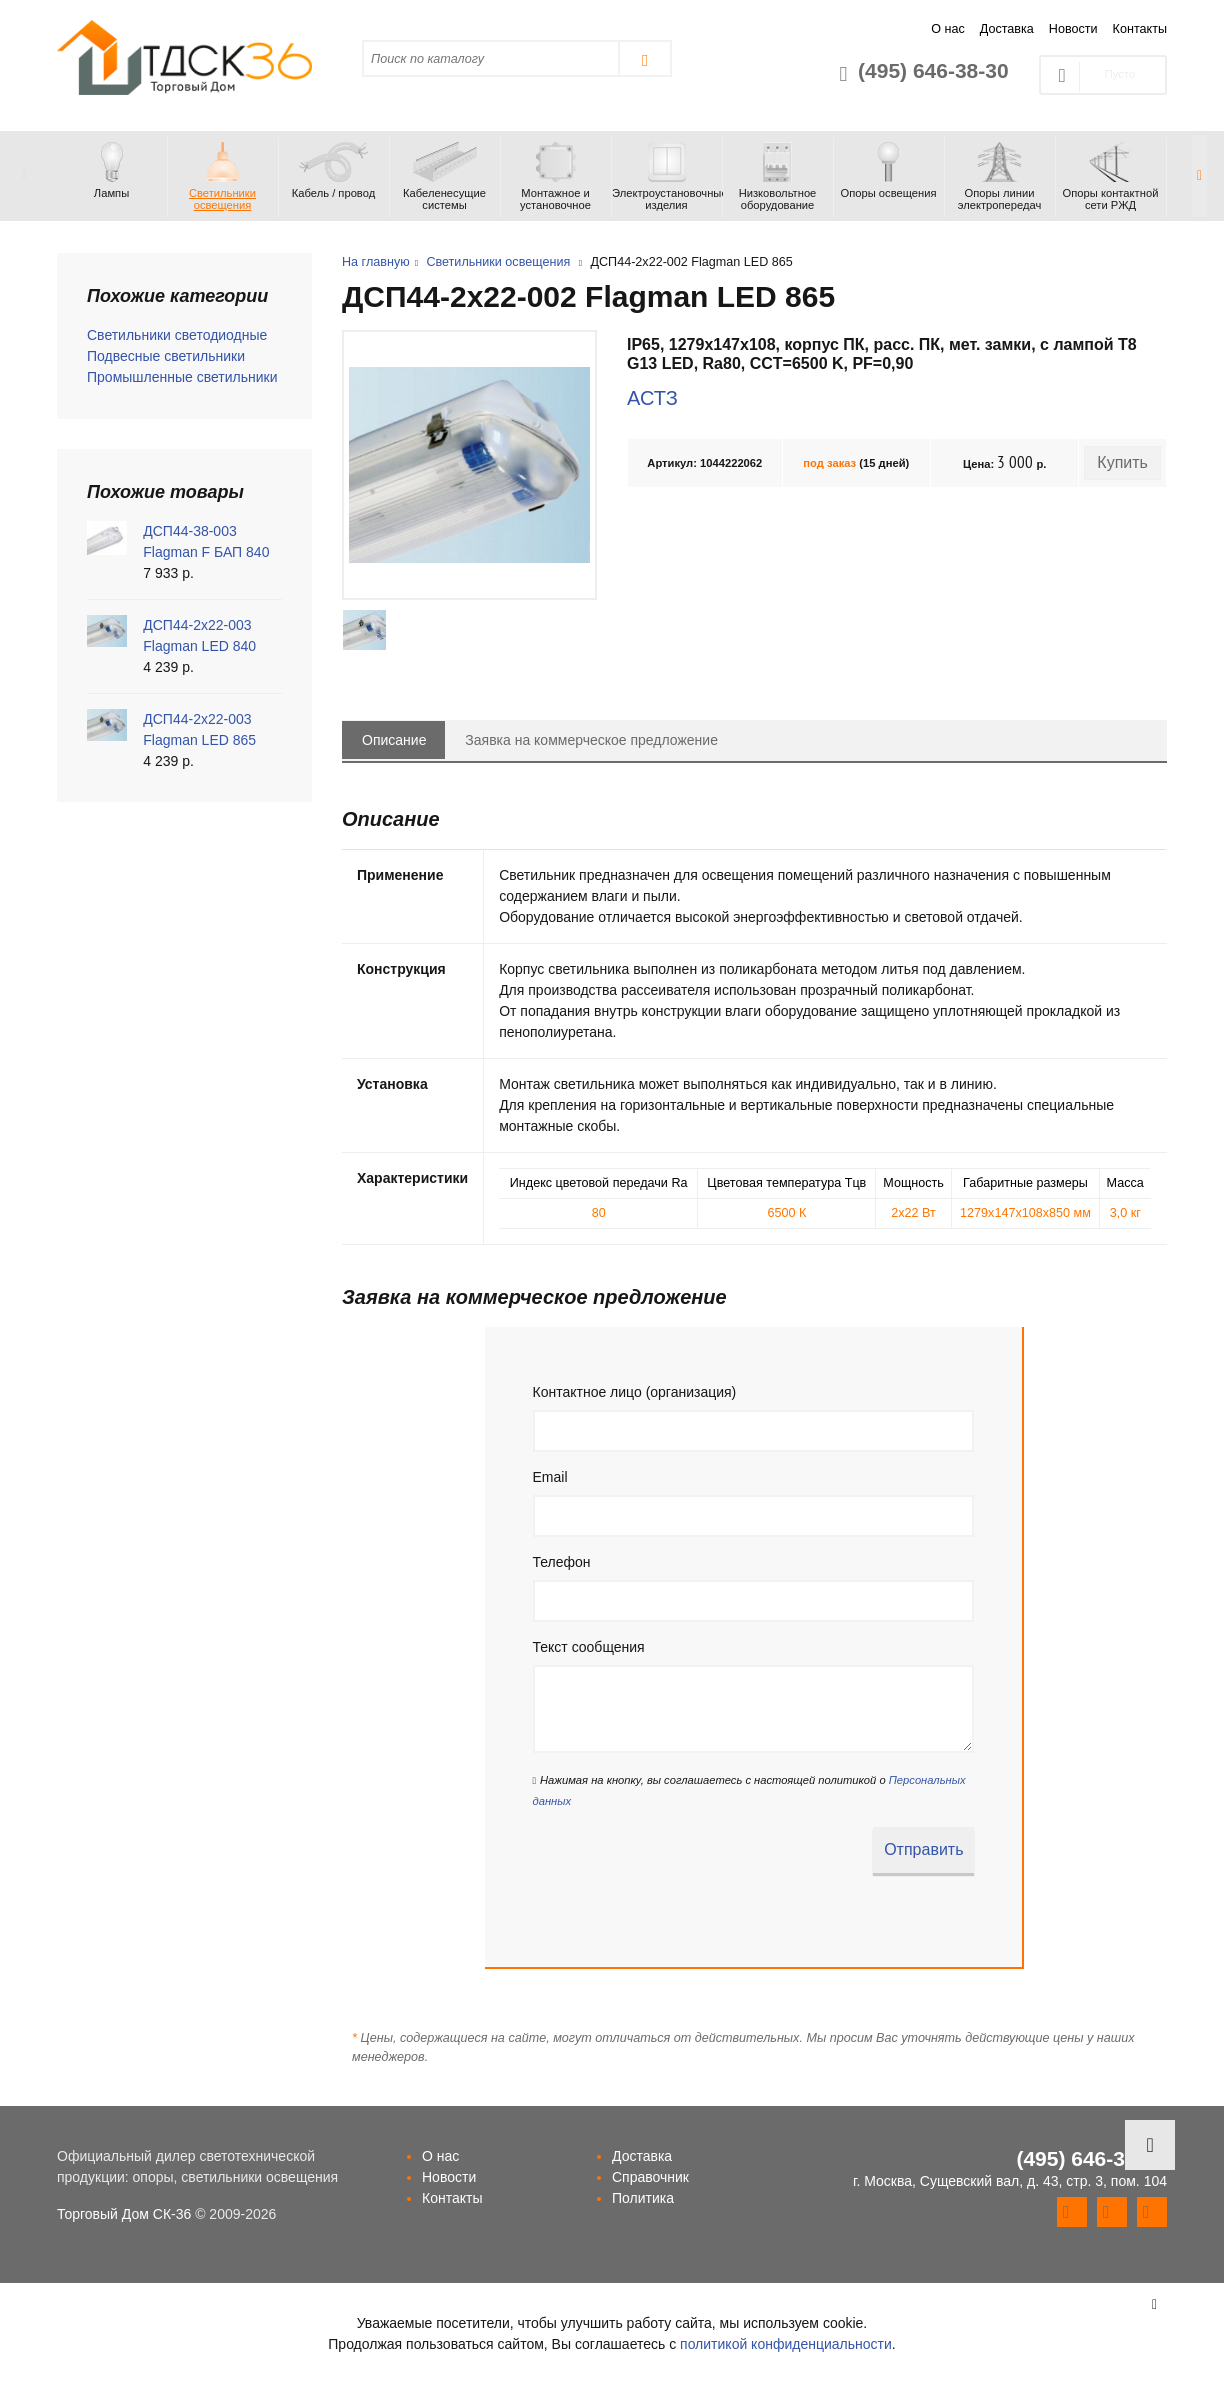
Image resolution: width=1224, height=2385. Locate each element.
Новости (1073, 29)
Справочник (650, 2177)
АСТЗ (652, 398)
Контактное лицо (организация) (635, 1392)
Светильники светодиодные (177, 335)
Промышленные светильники (182, 377)
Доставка (1007, 29)
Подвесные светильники (166, 356)
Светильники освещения (498, 262)
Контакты (1140, 29)
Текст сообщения (589, 1647)
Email (550, 1477)
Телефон (562, 1562)
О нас (948, 29)
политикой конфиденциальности (786, 2344)
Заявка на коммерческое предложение (591, 740)
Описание (394, 740)
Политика (643, 2198)
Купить (1122, 462)
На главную (376, 262)
